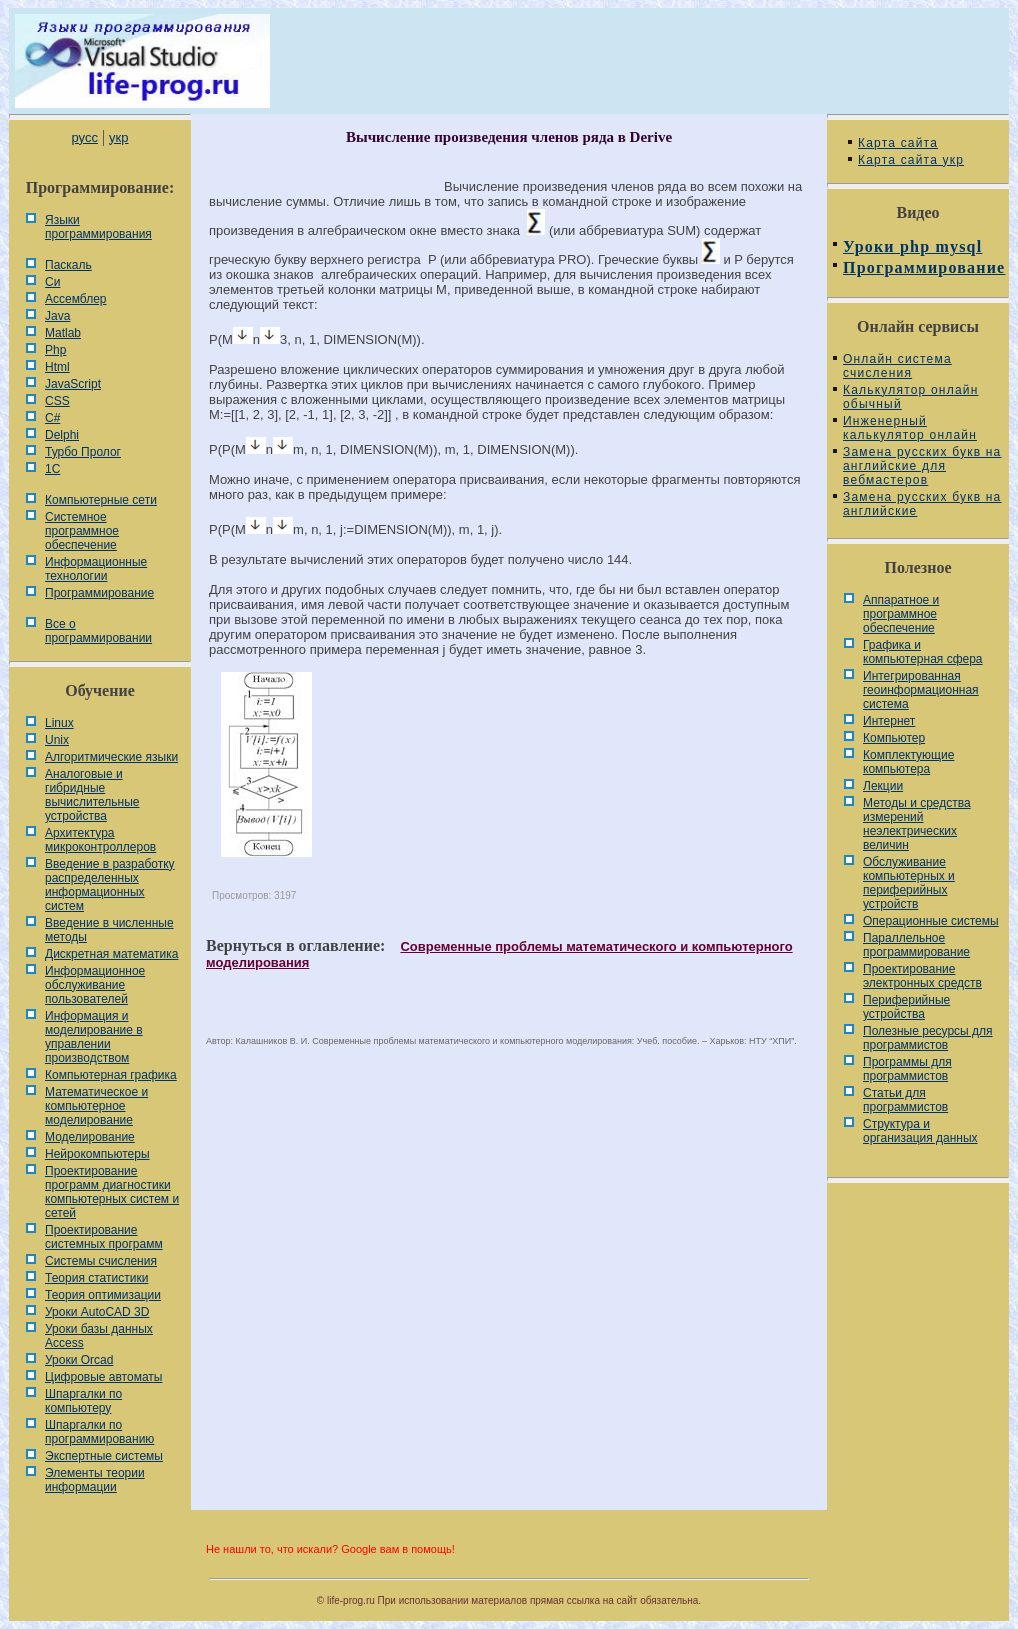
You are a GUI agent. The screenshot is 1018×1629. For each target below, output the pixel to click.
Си (52, 282)
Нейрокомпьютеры (97, 1154)
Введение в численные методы (109, 930)
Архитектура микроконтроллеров (100, 840)
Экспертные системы (104, 1456)
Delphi (62, 435)
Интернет (889, 721)
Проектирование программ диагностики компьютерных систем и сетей (112, 1192)
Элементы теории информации (95, 1480)
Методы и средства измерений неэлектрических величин (917, 824)
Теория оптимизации (103, 1295)
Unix (57, 740)
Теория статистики (96, 1278)
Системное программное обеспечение (82, 531)
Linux (59, 723)
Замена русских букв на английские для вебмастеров (922, 466)
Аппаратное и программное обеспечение (901, 614)
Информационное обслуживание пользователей (95, 985)
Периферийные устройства (906, 1007)
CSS (57, 401)
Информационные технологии (96, 569)
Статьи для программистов (905, 1100)
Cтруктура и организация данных (920, 1131)
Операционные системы (931, 921)
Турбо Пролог (83, 452)
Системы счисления (101, 1261)
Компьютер (894, 738)
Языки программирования (98, 227)
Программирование (99, 593)
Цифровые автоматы (103, 1377)
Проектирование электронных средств (922, 976)
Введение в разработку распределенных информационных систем (110, 885)
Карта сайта (898, 143)
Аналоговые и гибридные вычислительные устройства (92, 795)
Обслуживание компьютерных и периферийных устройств (909, 883)
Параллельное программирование (916, 945)
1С (52, 469)
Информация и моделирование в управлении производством (94, 1037)
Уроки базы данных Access (99, 1336)
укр (118, 137)
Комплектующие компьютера (908, 762)
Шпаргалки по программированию (99, 1432)
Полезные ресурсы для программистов (928, 1038)
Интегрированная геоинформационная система (921, 690)
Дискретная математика (111, 954)
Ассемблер (75, 299)
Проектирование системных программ (104, 1237)
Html (57, 367)
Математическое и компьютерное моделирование (96, 1106)
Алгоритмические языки (111, 757)
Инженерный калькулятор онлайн (910, 428)
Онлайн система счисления (897, 366)
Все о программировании (98, 631)
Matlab (63, 333)
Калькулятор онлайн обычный (911, 397)
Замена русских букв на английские (922, 504)
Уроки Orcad (79, 1360)
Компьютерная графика (111, 1075)
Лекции (883, 786)
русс (84, 137)
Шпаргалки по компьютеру (83, 1401)
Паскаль (68, 265)
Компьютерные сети (101, 500)
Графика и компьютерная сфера (923, 652)
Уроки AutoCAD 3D (97, 1312)
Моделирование (90, 1137)
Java (57, 316)
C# (52, 418)
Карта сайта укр (911, 160)
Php (55, 350)
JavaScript (73, 384)
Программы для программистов (907, 1069)
